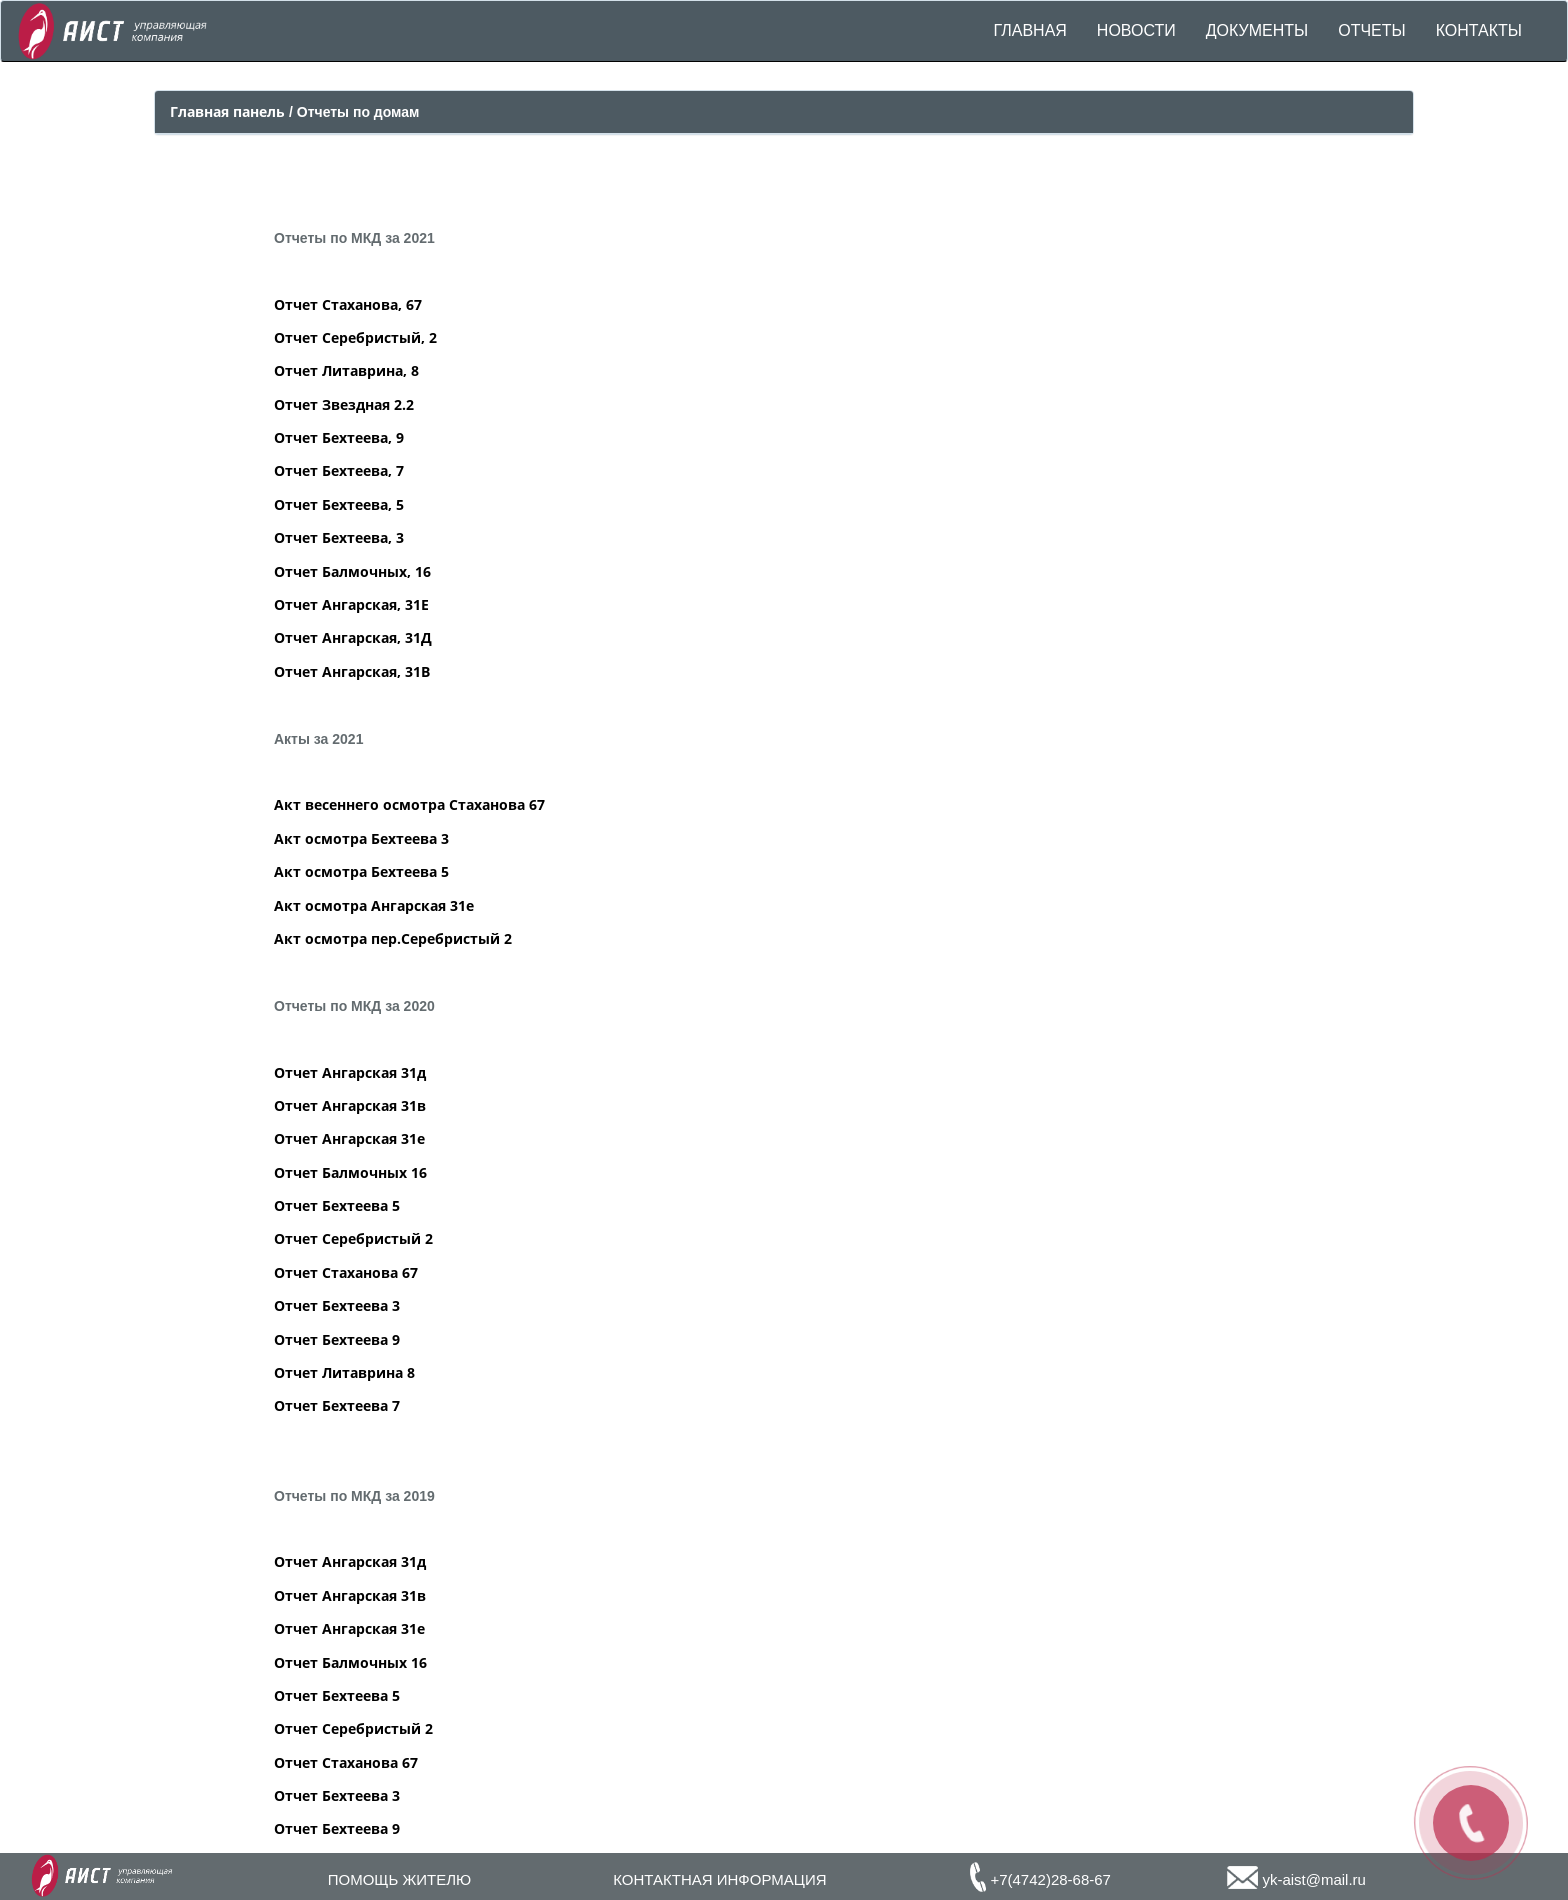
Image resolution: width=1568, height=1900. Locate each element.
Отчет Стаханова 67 (346, 1272)
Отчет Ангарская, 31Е (351, 604)
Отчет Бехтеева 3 (337, 1305)
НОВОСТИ (1136, 30)
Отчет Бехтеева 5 (337, 1205)
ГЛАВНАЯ (1029, 30)
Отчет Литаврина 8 (344, 1372)
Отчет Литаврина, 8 (346, 370)
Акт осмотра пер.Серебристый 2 (393, 938)
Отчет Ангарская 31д (350, 1072)
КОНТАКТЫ (1479, 30)
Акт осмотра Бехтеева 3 (361, 838)
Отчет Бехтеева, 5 (339, 504)
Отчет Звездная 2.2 (344, 404)
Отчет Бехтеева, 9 (339, 437)
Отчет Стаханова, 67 (348, 304)
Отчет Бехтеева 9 (337, 1339)
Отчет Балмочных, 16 (352, 571)
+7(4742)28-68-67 (1040, 1879)
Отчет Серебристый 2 (353, 1238)
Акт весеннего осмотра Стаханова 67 (409, 804)
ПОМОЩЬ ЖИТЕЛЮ (399, 1879)
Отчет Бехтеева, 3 (339, 537)
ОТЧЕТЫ (1372, 30)
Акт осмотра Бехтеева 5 (361, 871)
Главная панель (229, 111)
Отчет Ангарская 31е (349, 1138)
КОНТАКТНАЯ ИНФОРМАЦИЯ (719, 1879)
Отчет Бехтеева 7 (337, 1405)
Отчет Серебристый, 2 (355, 337)
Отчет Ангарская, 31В (352, 671)
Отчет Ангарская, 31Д (353, 637)
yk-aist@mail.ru (1296, 1879)
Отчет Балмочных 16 (350, 1172)
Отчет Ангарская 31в (350, 1105)
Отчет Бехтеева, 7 (339, 470)
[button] (1257, 31)
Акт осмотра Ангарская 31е (374, 905)
